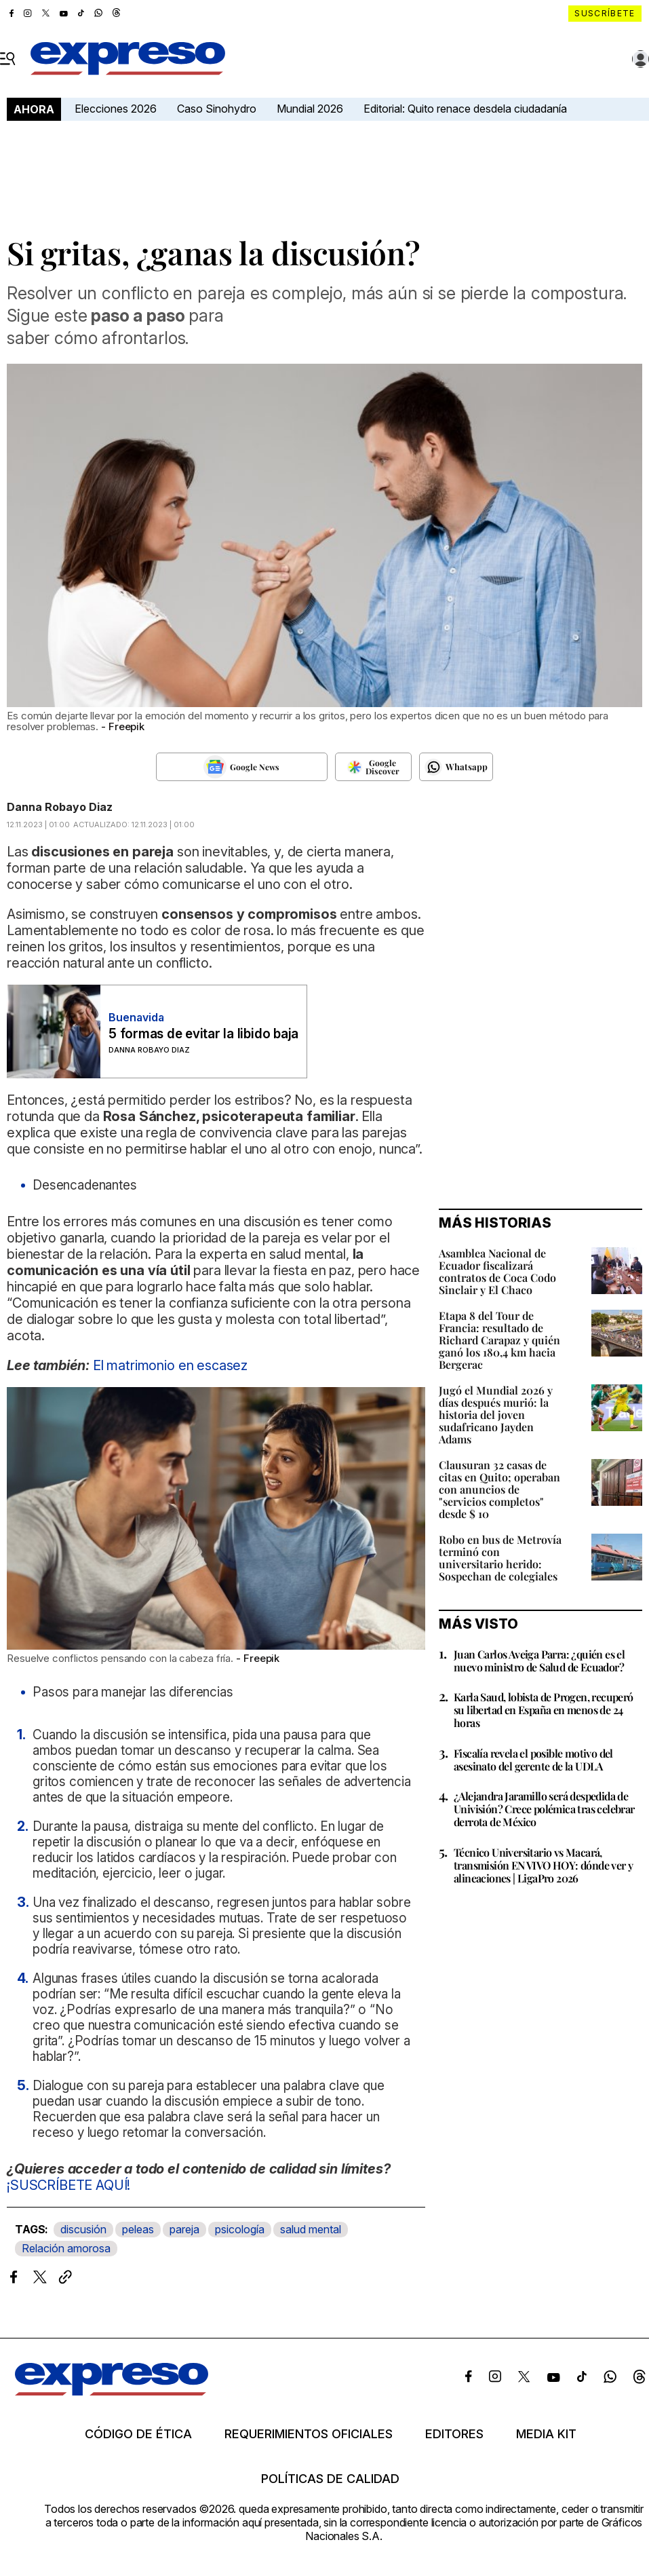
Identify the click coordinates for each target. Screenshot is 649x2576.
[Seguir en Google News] (241, 767)
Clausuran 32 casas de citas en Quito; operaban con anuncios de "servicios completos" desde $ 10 (499, 1489)
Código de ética (138, 2434)
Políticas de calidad (330, 2479)
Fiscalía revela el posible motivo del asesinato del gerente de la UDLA (533, 1759)
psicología (239, 2229)
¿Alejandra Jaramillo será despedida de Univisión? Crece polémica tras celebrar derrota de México (544, 1809)
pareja (184, 2229)
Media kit (546, 2434)
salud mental (310, 2229)
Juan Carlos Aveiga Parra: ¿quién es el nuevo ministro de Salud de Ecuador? (539, 1660)
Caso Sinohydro (216, 108)
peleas (138, 2229)
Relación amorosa (66, 2248)
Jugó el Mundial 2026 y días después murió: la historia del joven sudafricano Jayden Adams (496, 1414)
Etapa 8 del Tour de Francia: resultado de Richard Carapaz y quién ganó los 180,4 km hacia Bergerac (499, 1339)
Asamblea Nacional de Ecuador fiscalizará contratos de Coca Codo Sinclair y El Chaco (497, 1271)
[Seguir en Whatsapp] (456, 767)
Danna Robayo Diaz (60, 806)
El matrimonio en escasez (170, 1365)
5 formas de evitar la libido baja (203, 1034)
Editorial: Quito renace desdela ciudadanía (465, 108)
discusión (83, 2229)
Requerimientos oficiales (308, 2434)
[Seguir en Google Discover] (373, 767)
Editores (454, 2434)
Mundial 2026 (310, 108)
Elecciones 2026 (116, 108)
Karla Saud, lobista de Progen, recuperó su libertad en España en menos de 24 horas (543, 1710)
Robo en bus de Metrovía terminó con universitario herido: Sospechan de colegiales (500, 1557)
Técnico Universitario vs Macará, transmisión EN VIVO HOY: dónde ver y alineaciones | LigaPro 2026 (543, 1865)
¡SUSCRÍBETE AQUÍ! (68, 2185)
